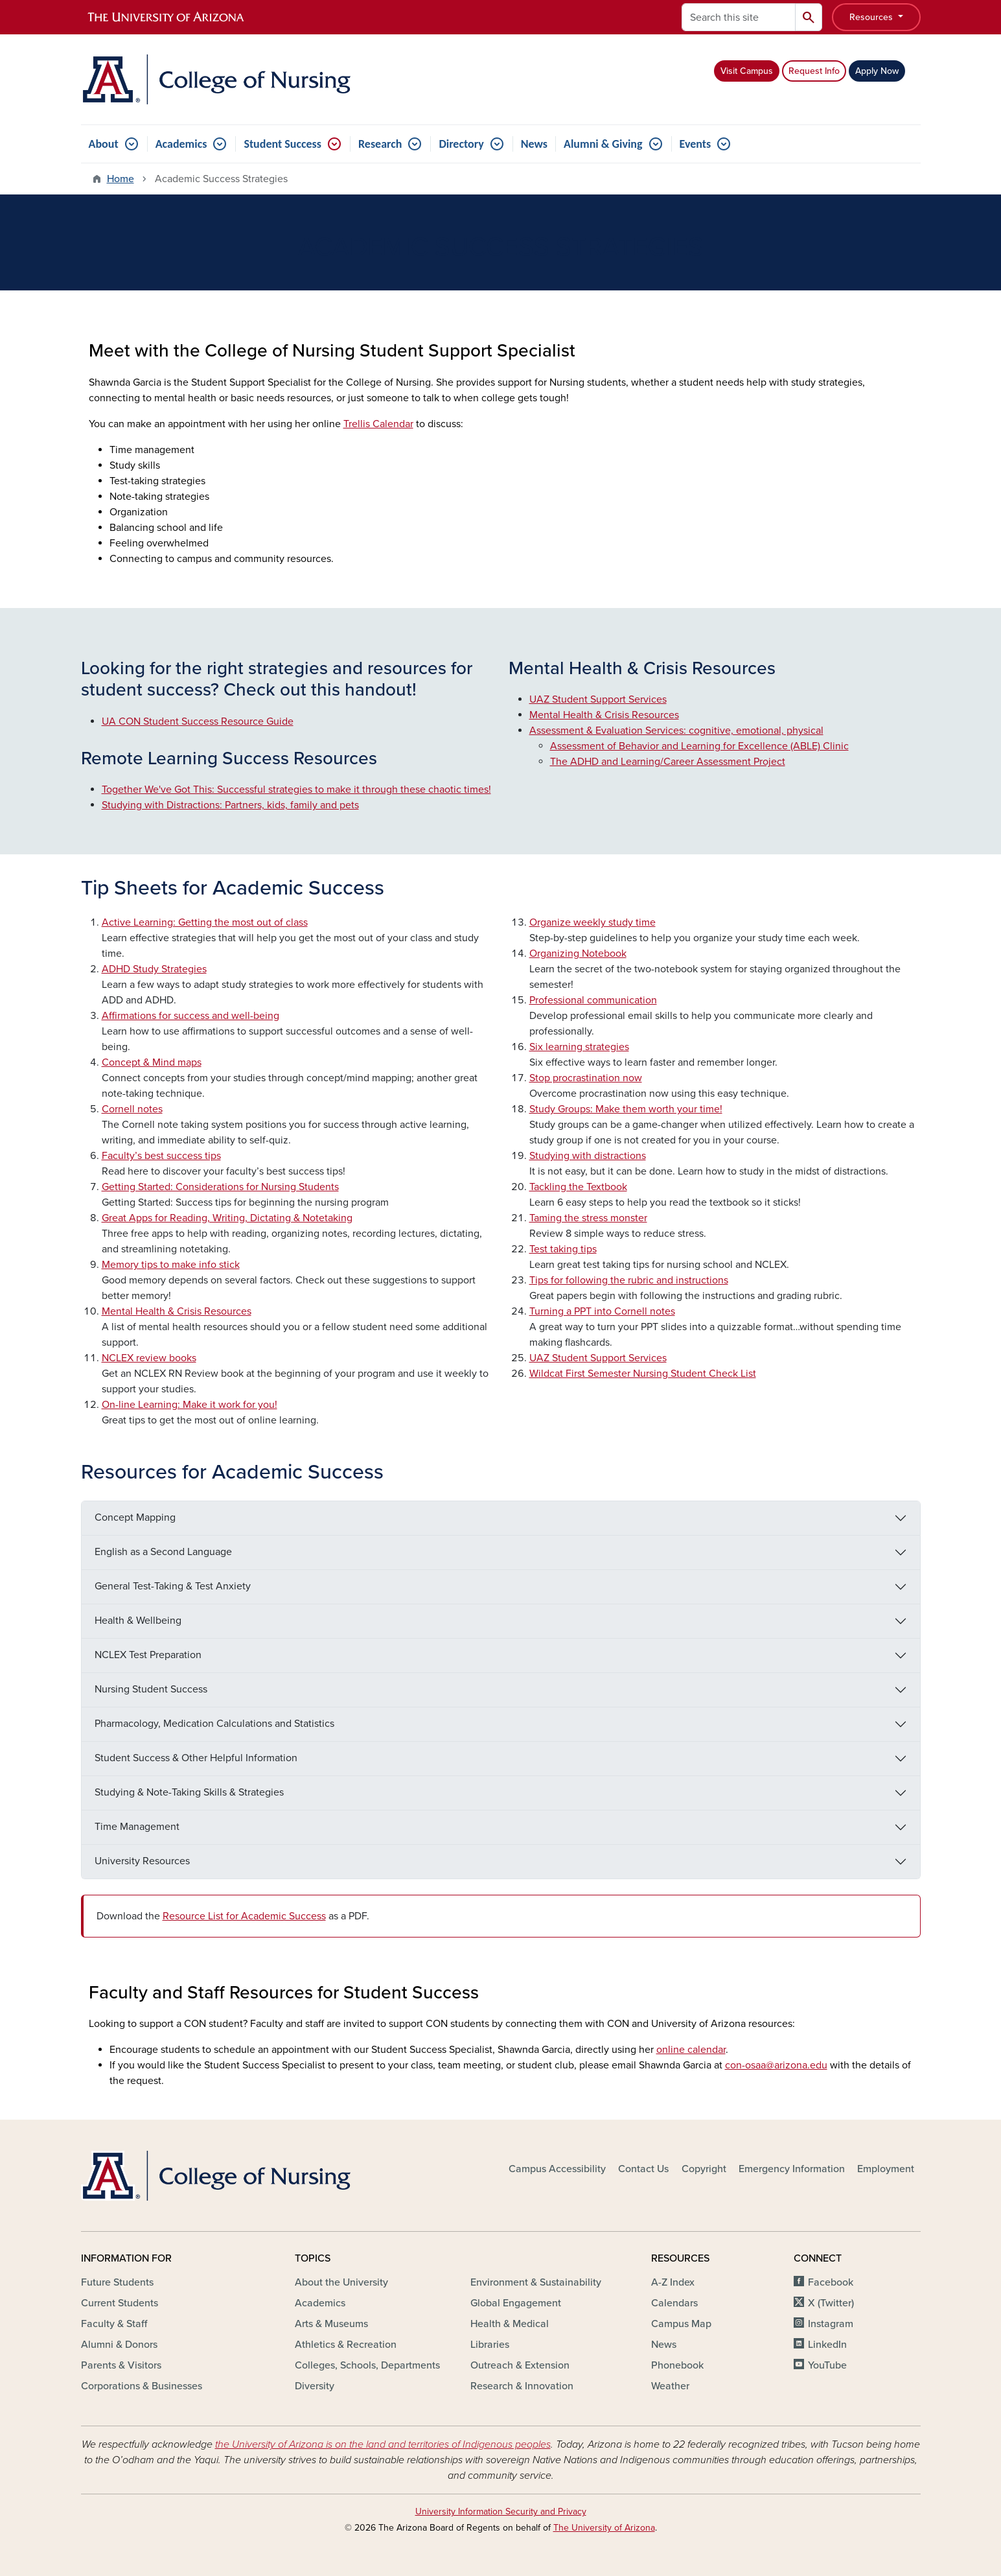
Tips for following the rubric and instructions (628, 1280)
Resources (872, 17)
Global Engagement (515, 2303)
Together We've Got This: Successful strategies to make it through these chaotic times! (296, 789)
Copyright (704, 2168)
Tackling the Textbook (578, 1186)
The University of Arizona (604, 2527)
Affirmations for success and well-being (190, 1015)
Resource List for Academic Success (244, 1916)
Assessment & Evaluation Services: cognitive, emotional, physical (676, 730)
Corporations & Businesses (141, 2386)
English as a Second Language (163, 1551)
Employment (885, 2168)
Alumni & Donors (119, 2344)
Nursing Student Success (151, 1689)
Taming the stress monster (588, 1218)
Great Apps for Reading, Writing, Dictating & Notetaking (227, 1218)
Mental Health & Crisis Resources (604, 714)
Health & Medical (509, 2323)
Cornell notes (132, 1109)
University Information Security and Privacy (500, 2511)
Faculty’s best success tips (161, 1155)
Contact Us (643, 2168)
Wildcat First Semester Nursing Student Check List (642, 1373)
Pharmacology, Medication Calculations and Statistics (214, 1723)
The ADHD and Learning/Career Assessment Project (667, 761)
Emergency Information (792, 2168)
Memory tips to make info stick (171, 1264)
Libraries (489, 2344)
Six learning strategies (579, 1046)
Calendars (674, 2303)
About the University (341, 2282)
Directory (461, 144)
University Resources (142, 1861)
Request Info (814, 70)
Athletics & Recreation (346, 2344)
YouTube (827, 2365)
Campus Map (681, 2323)
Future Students (117, 2282)
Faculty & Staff (114, 2323)
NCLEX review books (149, 1358)
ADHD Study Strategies (154, 969)
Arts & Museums (331, 2323)
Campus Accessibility (557, 2168)
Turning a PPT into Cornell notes (602, 1311)
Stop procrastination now (585, 1077)
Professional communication (593, 1000)
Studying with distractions (587, 1155)
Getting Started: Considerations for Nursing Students (220, 1186)
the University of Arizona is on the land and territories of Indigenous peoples (383, 2444)
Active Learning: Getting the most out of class (205, 922)
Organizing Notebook (578, 953)
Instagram (830, 2323)
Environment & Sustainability (535, 2282)
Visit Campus (746, 70)
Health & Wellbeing (138, 1620)
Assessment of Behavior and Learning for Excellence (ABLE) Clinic (699, 746)
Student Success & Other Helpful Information (196, 1757)
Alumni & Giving (603, 144)
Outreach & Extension (520, 2365)
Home (120, 178)
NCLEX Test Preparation (148, 1654)
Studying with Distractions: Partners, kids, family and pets (230, 805)
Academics (181, 144)
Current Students (119, 2303)
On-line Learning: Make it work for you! (189, 1404)
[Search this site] (739, 17)
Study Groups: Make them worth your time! (625, 1109)
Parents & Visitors (121, 2365)
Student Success (282, 144)
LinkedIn (827, 2344)
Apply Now (877, 70)
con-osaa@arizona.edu (776, 2065)
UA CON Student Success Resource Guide (197, 721)
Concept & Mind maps (151, 1062)
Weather (670, 2386)
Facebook (830, 2282)
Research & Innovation (521, 2386)
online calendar (691, 2049)
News (534, 144)
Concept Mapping (135, 1517)
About (104, 144)
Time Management (137, 1826)
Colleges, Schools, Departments (367, 2365)
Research (380, 144)
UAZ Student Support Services (598, 699)
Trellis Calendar (378, 423)
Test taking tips (563, 1249)
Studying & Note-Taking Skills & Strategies (189, 1792)
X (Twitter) (831, 2303)
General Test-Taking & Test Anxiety (173, 1586)
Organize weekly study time (592, 922)
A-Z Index (673, 2282)
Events (695, 144)
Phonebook (677, 2365)
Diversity (314, 2386)
